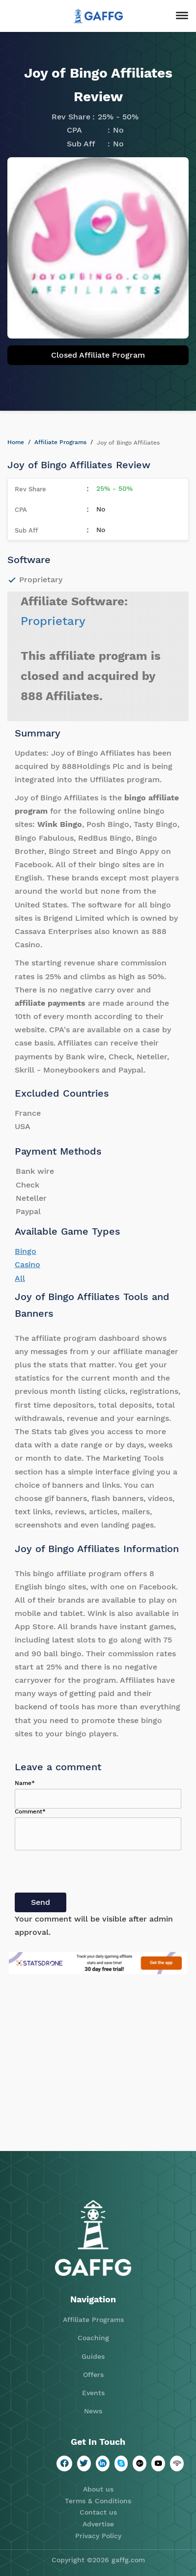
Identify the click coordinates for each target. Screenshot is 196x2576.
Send (40, 1902)
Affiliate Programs (60, 442)
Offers (93, 2374)
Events (93, 2393)
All (20, 1278)
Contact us (98, 2512)
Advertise (98, 2524)
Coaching (93, 2338)
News (93, 2411)
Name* (25, 1783)
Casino (27, 1264)
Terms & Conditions (98, 2501)
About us (98, 2489)
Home (15, 442)
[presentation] (89, 1873)
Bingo (25, 1251)
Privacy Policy (98, 2536)
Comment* (30, 1811)
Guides (93, 2356)
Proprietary (53, 621)
